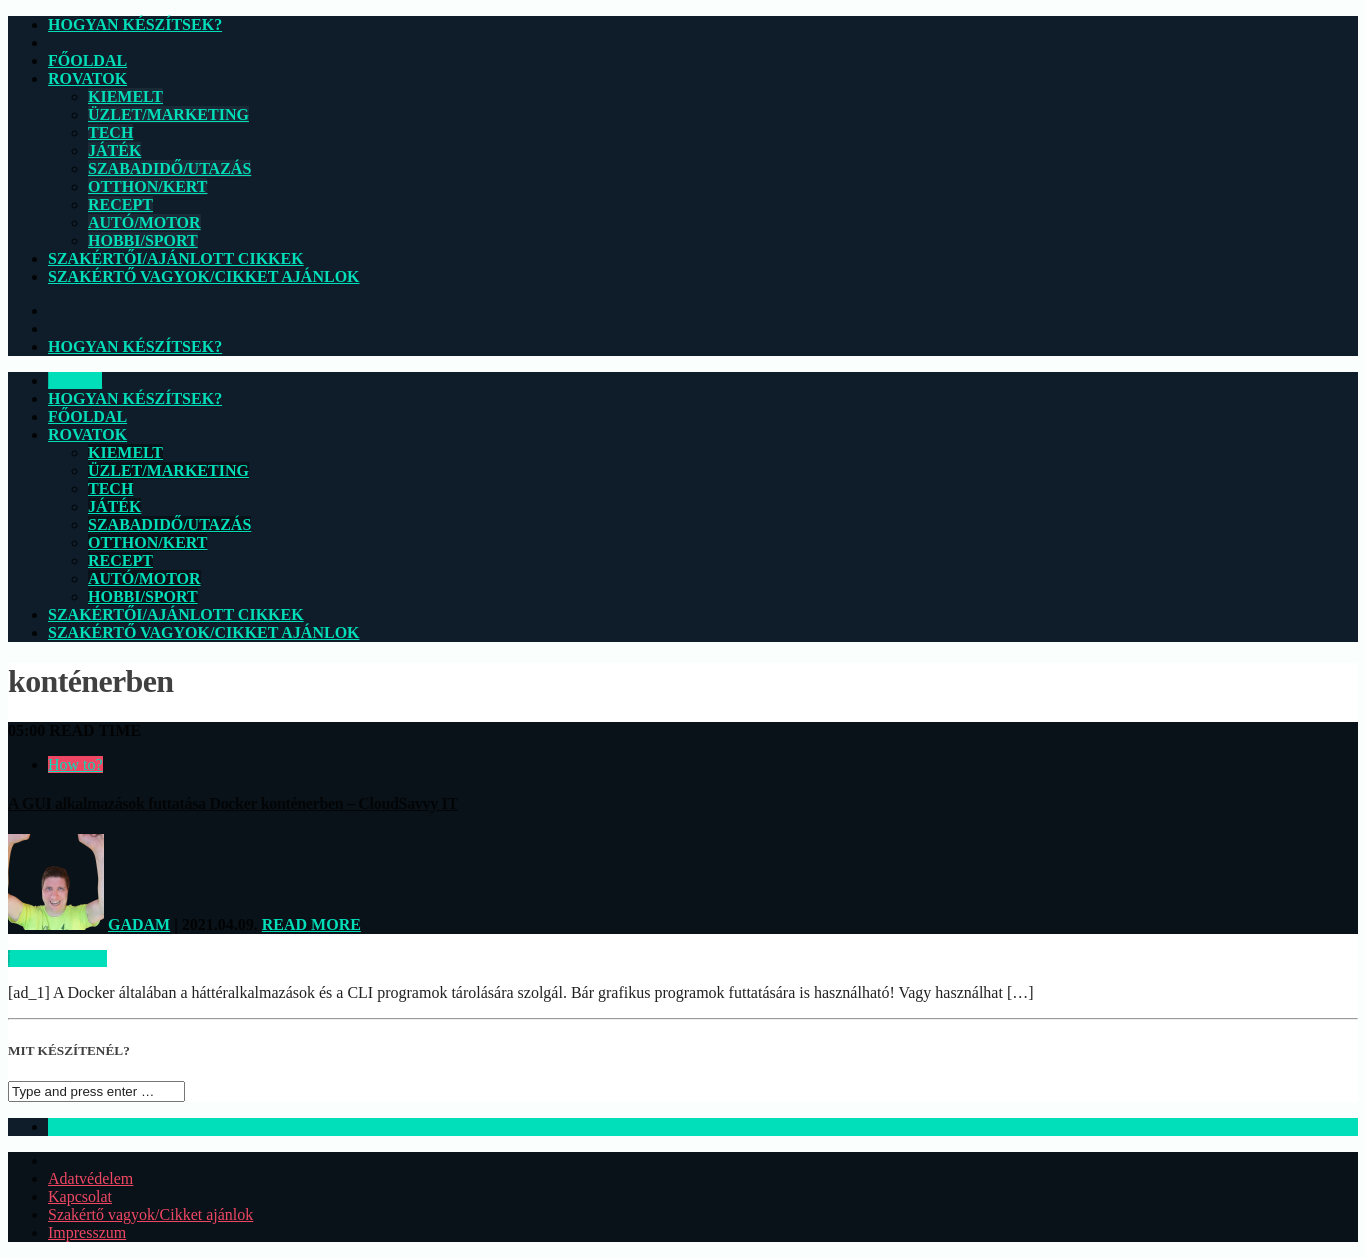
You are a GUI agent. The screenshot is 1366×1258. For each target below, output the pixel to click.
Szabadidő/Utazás (169, 168)
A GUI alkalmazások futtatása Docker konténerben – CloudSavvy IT (233, 803)
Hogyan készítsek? (135, 24)
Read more (311, 924)
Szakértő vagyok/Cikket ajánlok (204, 276)
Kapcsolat (80, 1196)
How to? (75, 764)
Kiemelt (125, 96)
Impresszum (87, 1232)
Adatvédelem (90, 1178)
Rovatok (87, 78)
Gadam (139, 924)
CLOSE (75, 380)
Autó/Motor (144, 222)
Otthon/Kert (147, 186)
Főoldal (87, 60)
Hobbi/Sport (143, 240)
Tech (110, 132)
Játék (114, 150)
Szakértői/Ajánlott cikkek (176, 258)
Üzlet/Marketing (168, 114)
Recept (120, 204)
